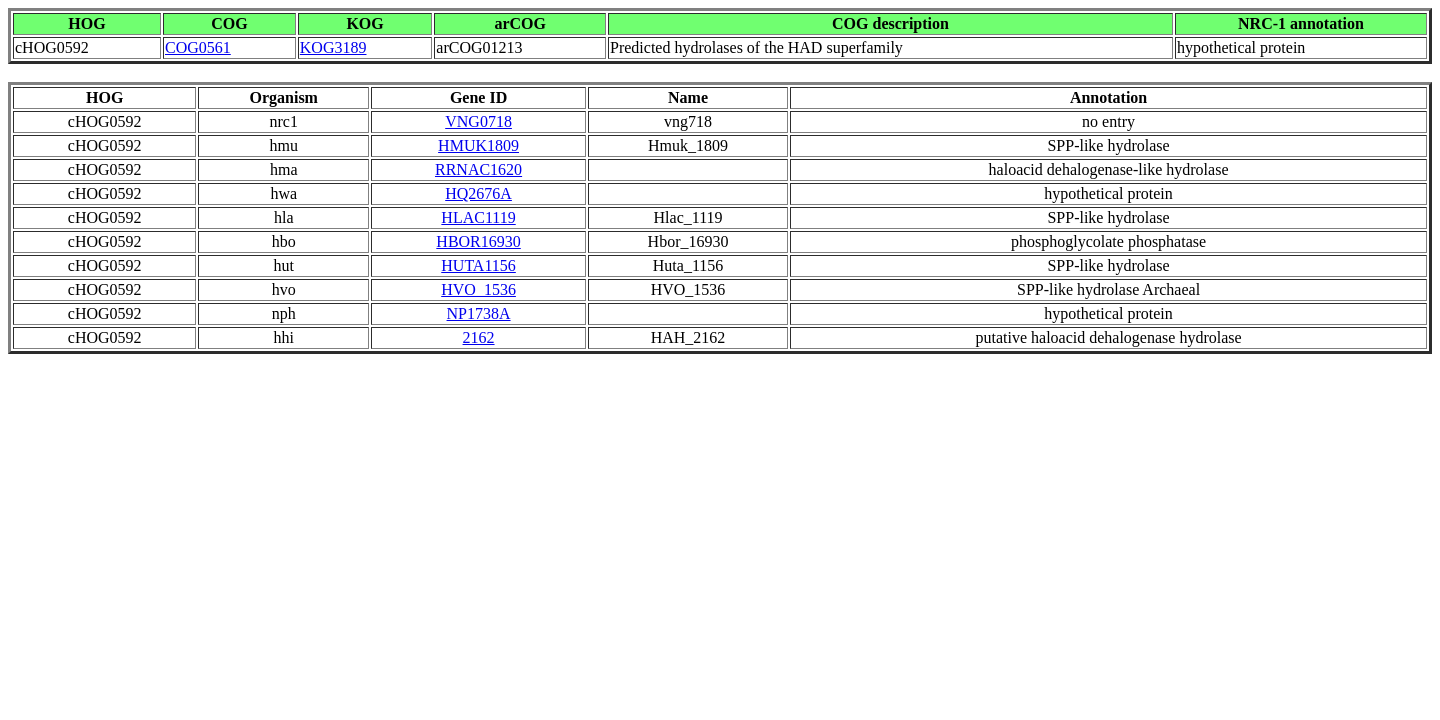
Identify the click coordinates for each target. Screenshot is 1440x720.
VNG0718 (478, 121)
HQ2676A (478, 193)
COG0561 (198, 47)
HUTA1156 (478, 265)
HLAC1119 (478, 217)
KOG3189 (333, 47)
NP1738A (479, 313)
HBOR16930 (478, 241)
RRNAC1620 (478, 169)
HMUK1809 (478, 145)
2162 (479, 337)
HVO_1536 (478, 289)
